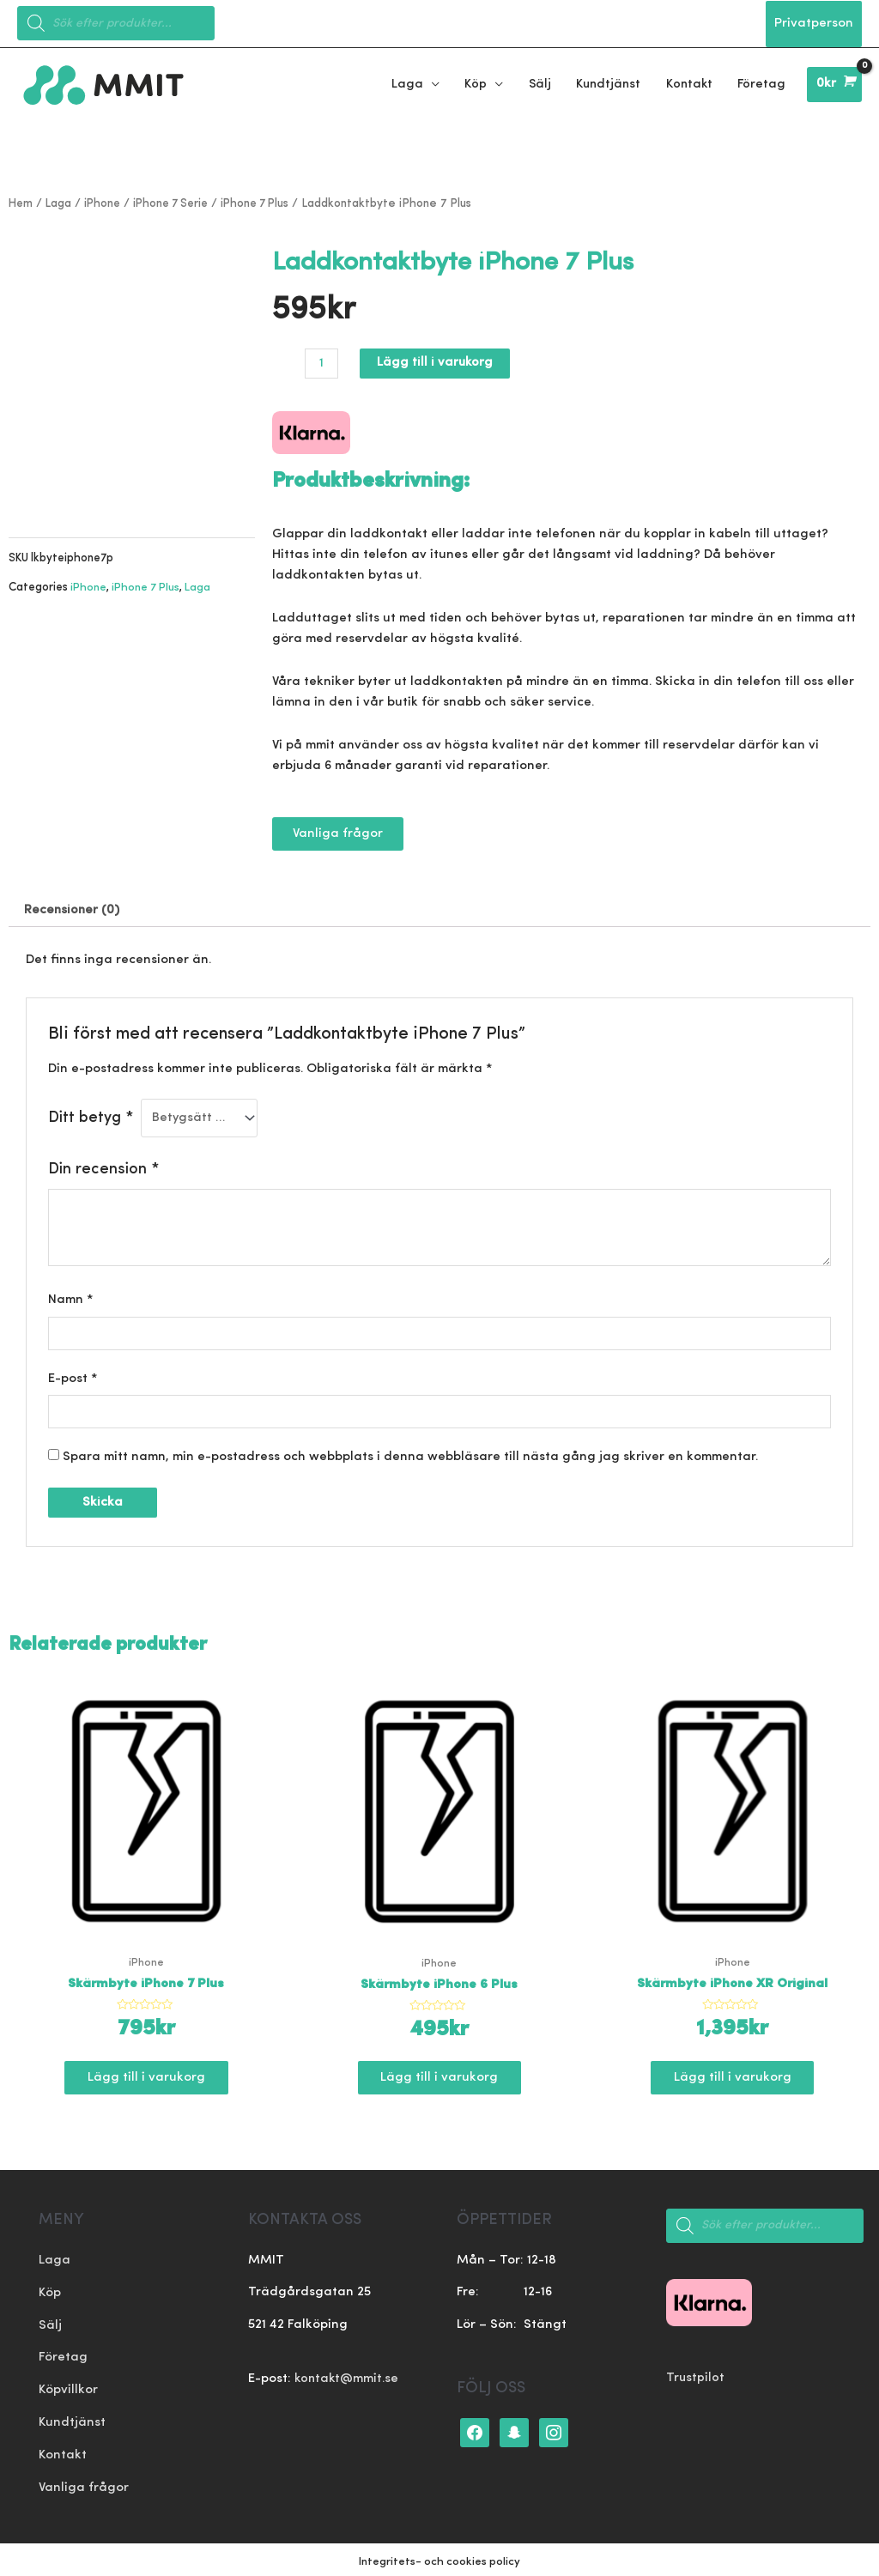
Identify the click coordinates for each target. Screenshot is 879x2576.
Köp (50, 2290)
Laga (60, 200)
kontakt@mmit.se (347, 2377)
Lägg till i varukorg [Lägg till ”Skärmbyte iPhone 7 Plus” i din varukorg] (146, 2076)
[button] (337, 830)
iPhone (105, 200)
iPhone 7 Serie (177, 200)
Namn (71, 1297)
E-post (73, 1376)
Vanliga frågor (84, 2483)
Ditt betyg (90, 1114)
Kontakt (63, 2452)
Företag (63, 2355)
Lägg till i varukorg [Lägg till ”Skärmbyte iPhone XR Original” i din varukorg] (732, 2076)
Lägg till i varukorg (436, 360)
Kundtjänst (72, 2419)
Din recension (103, 1166)
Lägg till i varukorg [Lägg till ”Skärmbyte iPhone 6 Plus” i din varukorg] (439, 2076)
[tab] (72, 907)
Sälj (50, 2323)
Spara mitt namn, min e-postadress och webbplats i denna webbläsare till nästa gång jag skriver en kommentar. (410, 1455)
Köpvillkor (68, 2387)
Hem (21, 200)
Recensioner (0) (72, 907)
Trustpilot (695, 2376)
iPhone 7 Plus (266, 200)
